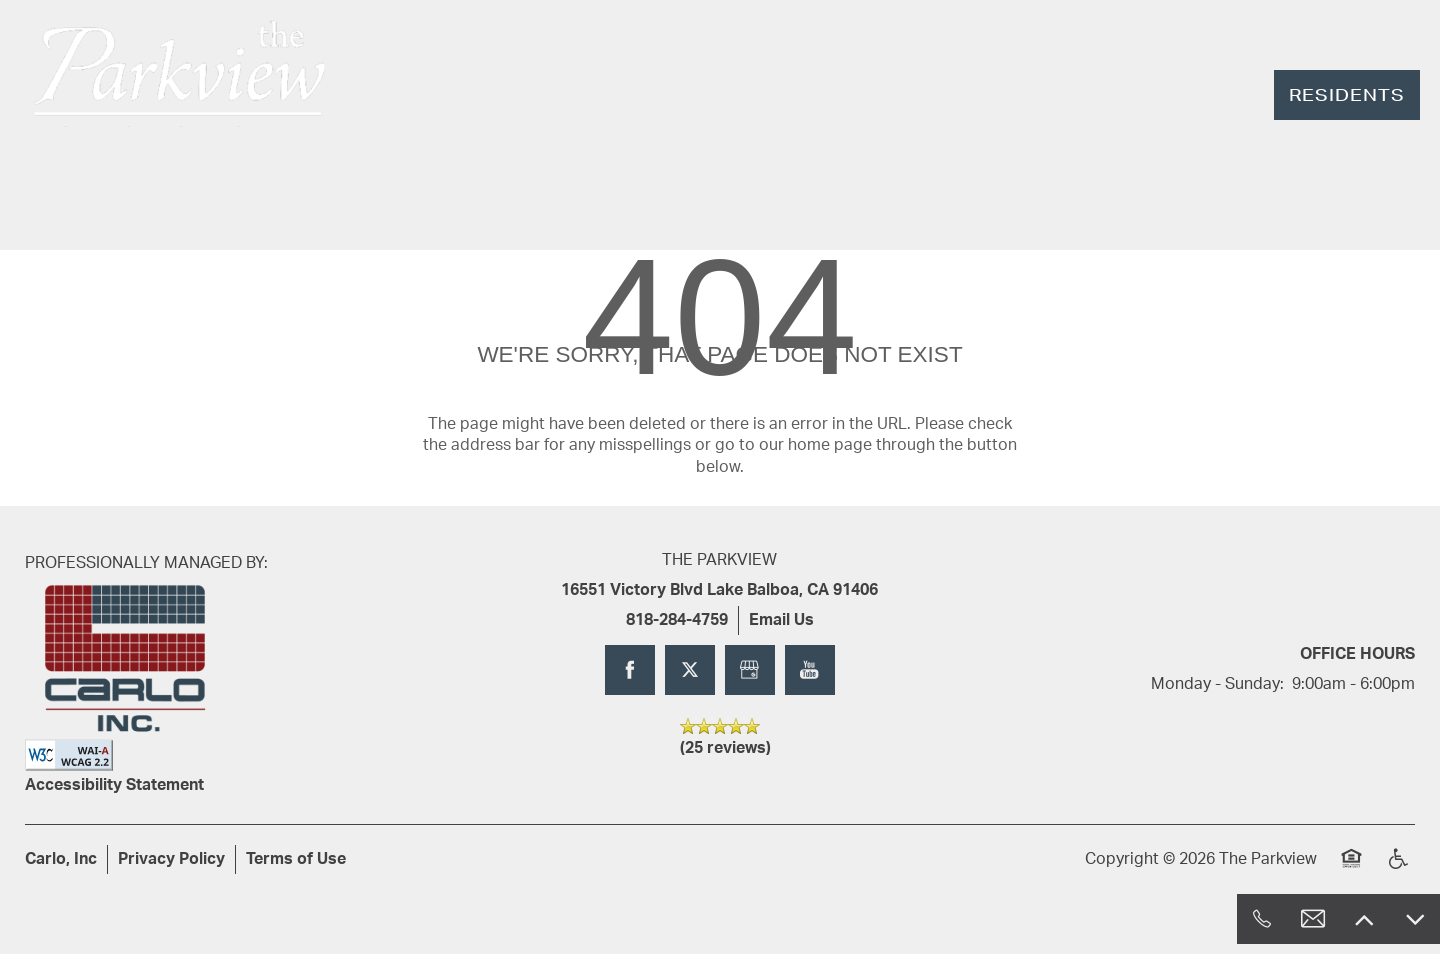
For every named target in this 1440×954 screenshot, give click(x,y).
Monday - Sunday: (1217, 684)
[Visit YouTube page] (810, 670)
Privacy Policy (171, 859)
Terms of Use (296, 859)
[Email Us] (1313, 919)
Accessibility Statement (114, 785)
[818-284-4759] (1262, 919)
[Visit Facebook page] (630, 670)
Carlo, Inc (61, 859)
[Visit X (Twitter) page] (690, 670)
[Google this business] (750, 670)
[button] (1347, 95)
